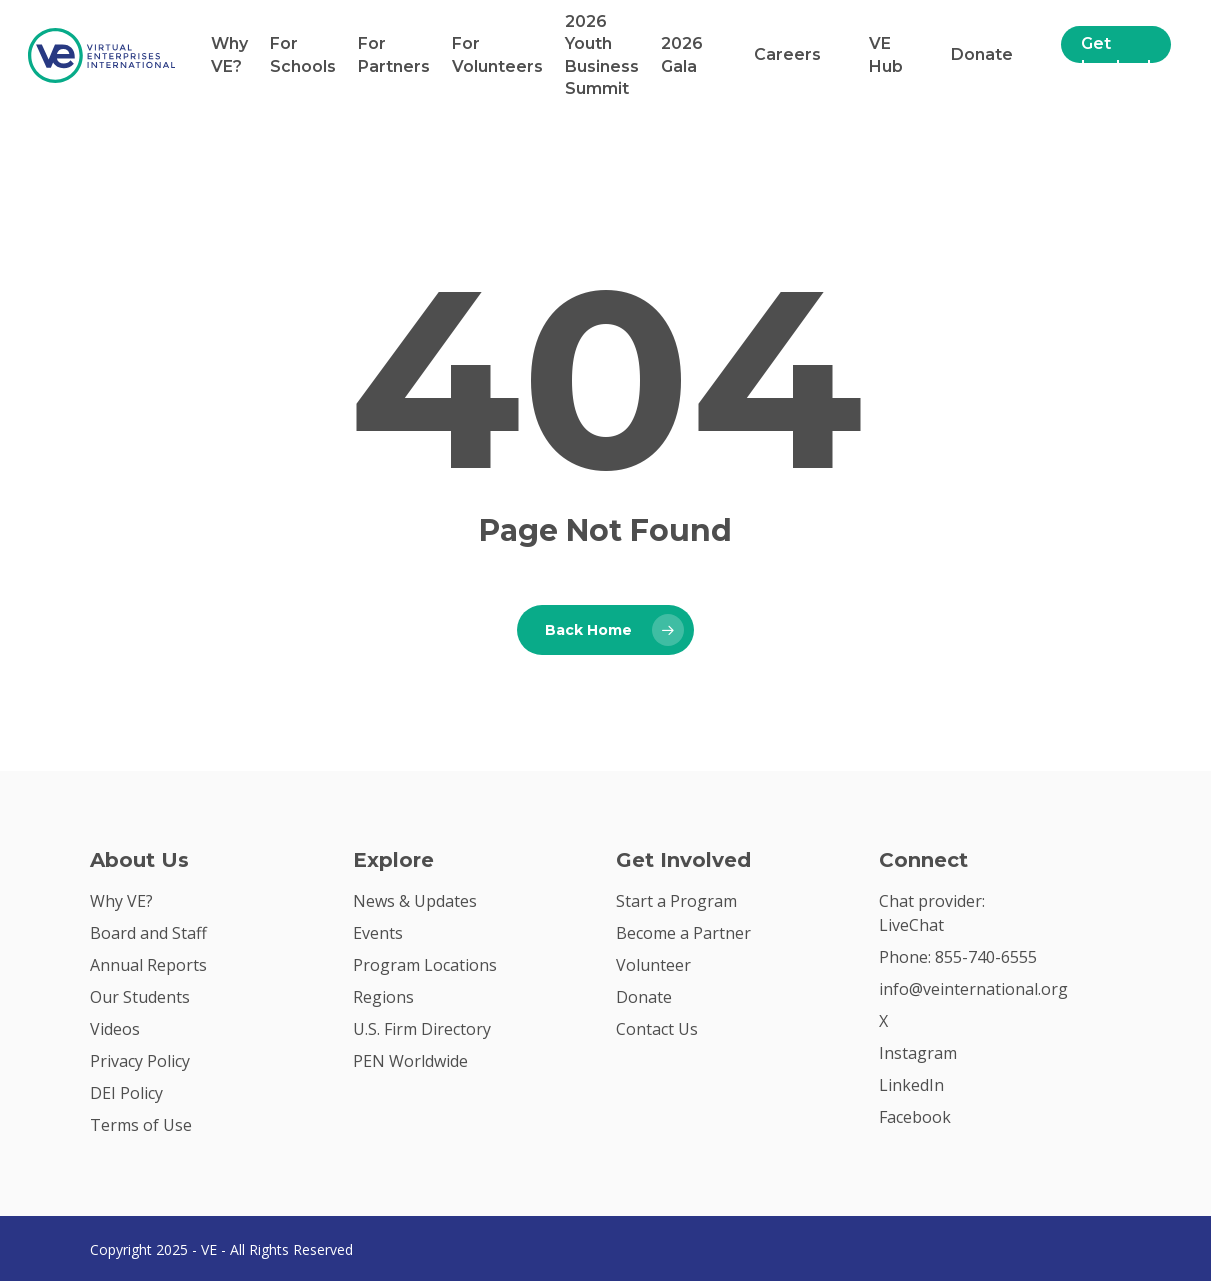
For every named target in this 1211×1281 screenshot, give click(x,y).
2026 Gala (682, 54)
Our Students (140, 997)
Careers (787, 54)
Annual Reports (148, 965)
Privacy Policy (140, 1061)
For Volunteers (497, 54)
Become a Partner (683, 933)
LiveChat (911, 925)
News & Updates (415, 901)
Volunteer (653, 965)
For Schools (303, 54)
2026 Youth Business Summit (602, 55)
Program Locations (425, 965)
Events (378, 933)
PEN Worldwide (410, 1061)
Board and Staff (148, 933)
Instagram (918, 1053)
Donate (982, 54)
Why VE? (229, 54)
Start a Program (676, 901)
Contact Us (657, 1029)
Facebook (915, 1117)
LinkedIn (911, 1085)
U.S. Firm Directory (422, 1029)
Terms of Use (141, 1125)
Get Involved (1116, 54)
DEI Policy (126, 1093)
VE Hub (886, 54)
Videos (115, 1029)
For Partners (394, 54)
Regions (383, 997)
